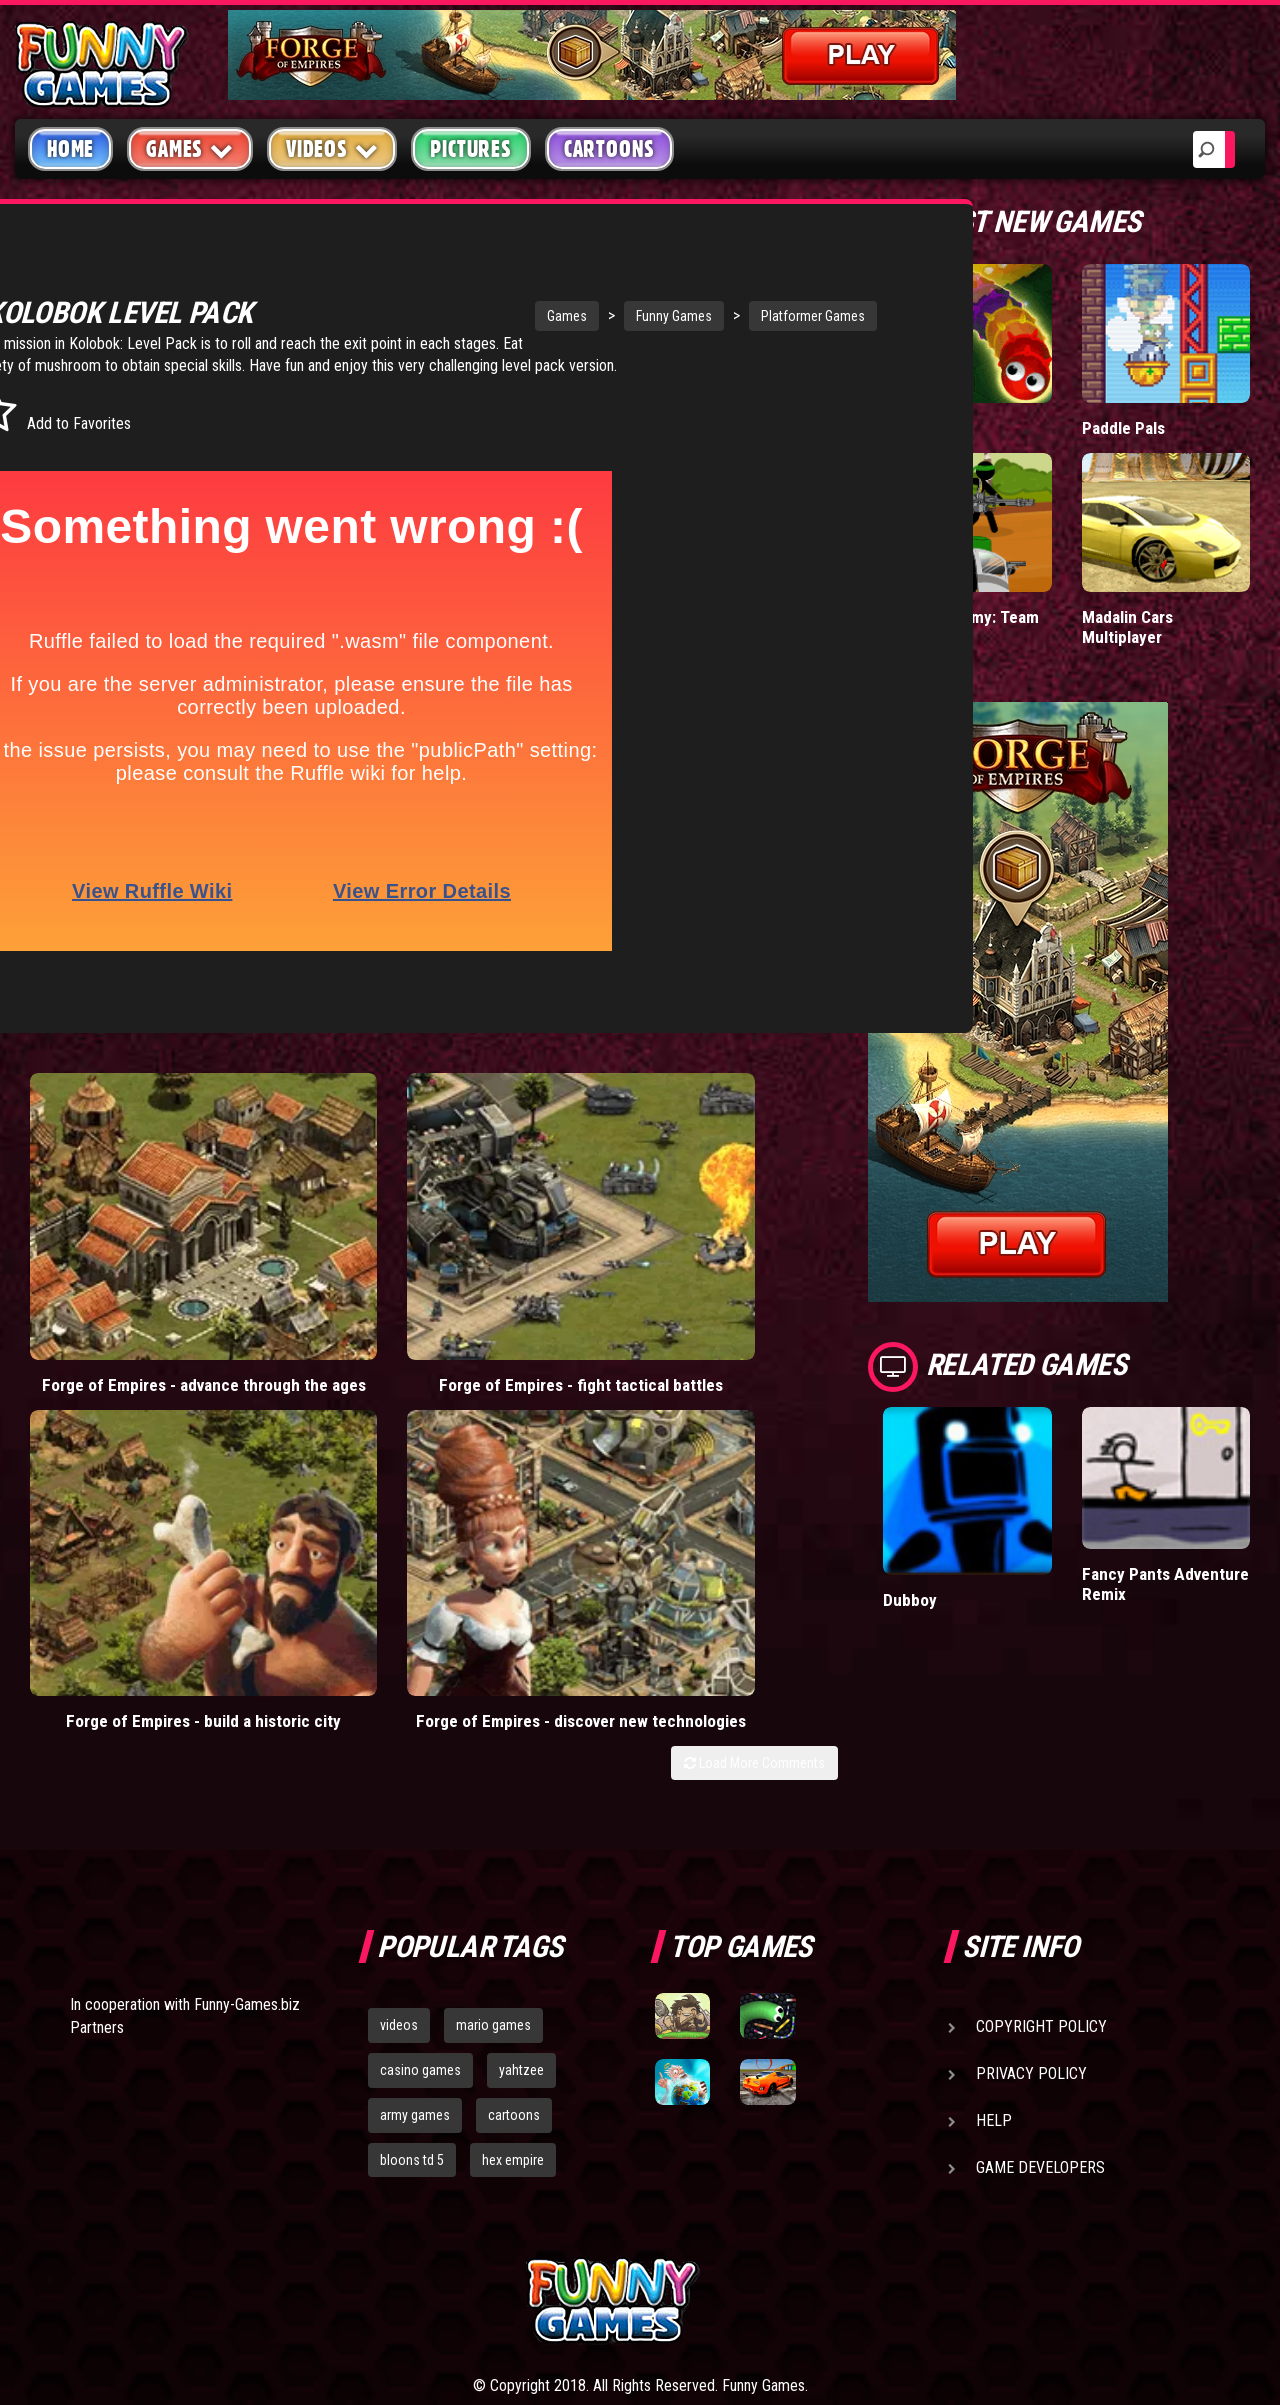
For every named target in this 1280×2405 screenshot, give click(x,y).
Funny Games (539, 316)
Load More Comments (754, 1315)
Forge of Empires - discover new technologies (735, 1253)
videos (399, 1870)
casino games (420, 1915)
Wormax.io (920, 427)
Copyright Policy (1041, 1871)
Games (432, 316)
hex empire (513, 2005)
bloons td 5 (412, 2005)
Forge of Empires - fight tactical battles (324, 1243)
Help (994, 1965)
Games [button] (190, 148)
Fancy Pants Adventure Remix (1165, 1583)
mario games (493, 1870)
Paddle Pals (1124, 427)
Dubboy (910, 1599)
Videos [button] (332, 148)
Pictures (470, 149)
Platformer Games (678, 316)
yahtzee (521, 1915)
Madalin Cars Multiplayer (1128, 626)
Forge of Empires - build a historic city (530, 1243)
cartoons (514, 1960)
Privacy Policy (1031, 1918)
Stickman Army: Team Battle (960, 626)
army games (415, 1960)
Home (70, 149)
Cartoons (609, 149)
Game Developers (1040, 2012)
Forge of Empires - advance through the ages (117, 1253)
